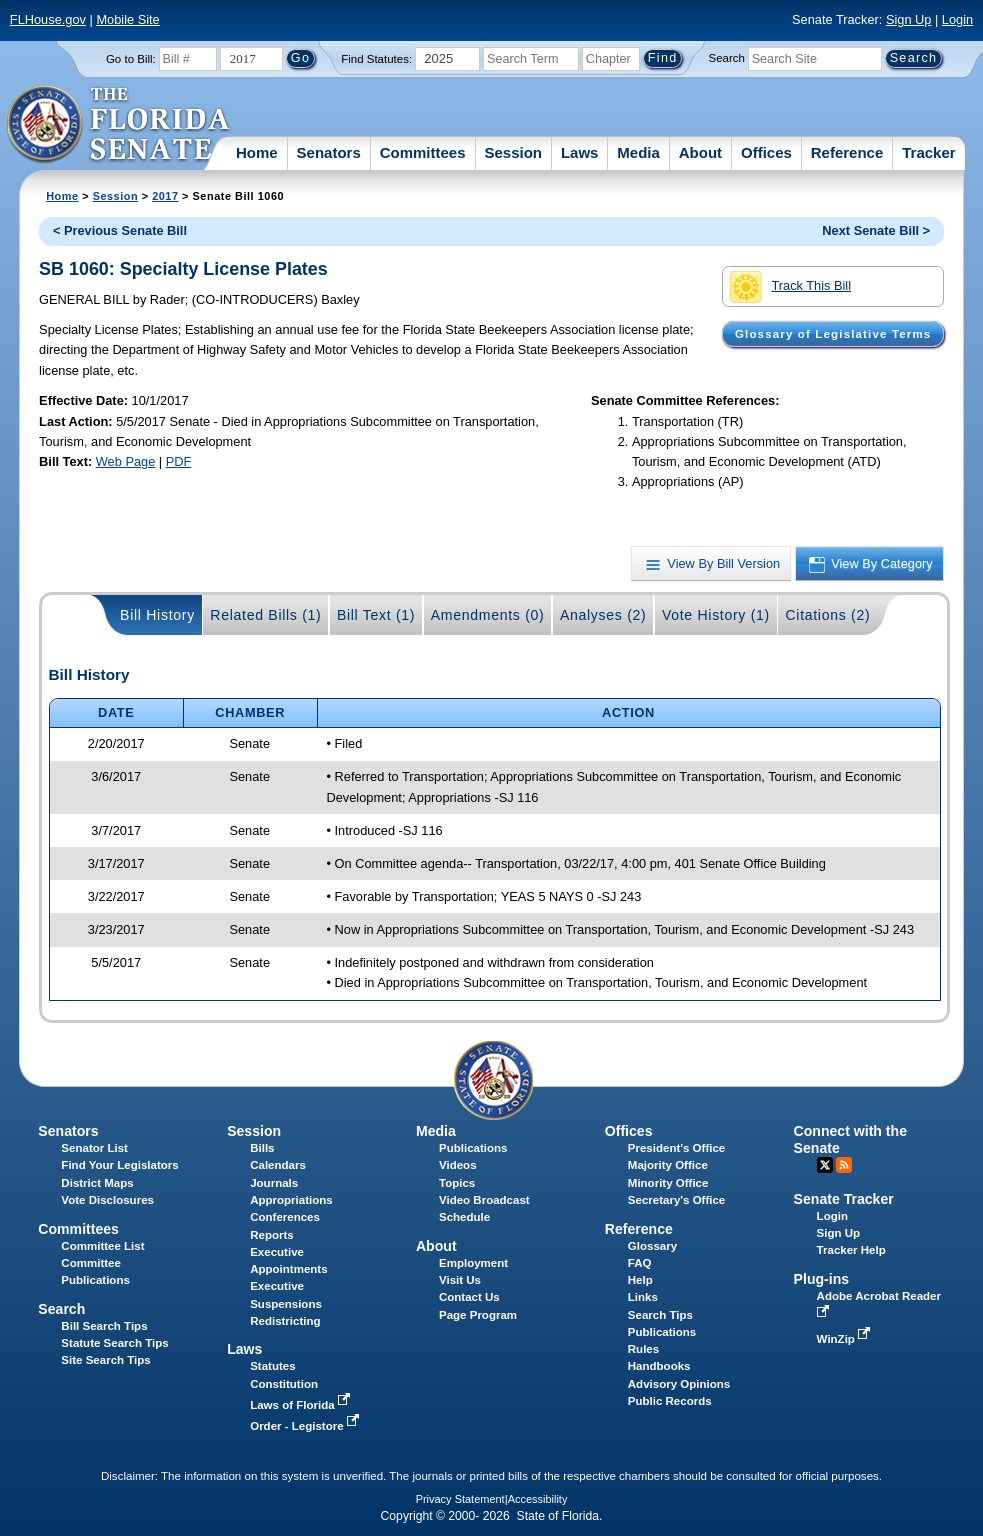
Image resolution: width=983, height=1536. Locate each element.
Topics (457, 1183)
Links (643, 1297)
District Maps (97, 1183)
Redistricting (285, 1321)
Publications (473, 1148)
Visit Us (460, 1280)
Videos (458, 1165)
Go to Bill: (131, 59)
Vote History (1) (716, 615)
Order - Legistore (306, 1426)
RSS (844, 1165)
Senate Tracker (844, 1199)
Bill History (157, 615)
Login (957, 19)
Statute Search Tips (114, 1343)
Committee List (102, 1246)
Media (638, 152)
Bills (262, 1148)
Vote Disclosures (107, 1200)
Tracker (928, 152)
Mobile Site (127, 19)
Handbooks (659, 1366)
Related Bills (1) (265, 615)
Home (257, 152)
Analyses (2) (603, 615)
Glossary (652, 1246)
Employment (473, 1263)
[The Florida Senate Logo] (119, 125)
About (700, 152)
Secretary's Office (676, 1200)
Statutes (272, 1366)
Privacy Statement (460, 1499)
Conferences (285, 1217)
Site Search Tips (105, 1360)
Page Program (478, 1315)
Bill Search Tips (104, 1326)
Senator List (94, 1148)
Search (727, 58)
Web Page (126, 461)
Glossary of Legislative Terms (833, 334)
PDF (179, 461)
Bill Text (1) (376, 615)
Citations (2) (827, 615)
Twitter (825, 1165)
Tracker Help (851, 1250)
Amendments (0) (488, 615)
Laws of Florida (302, 1405)
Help (640, 1280)
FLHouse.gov (48, 19)
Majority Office (668, 1165)
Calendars (278, 1165)
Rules (643, 1349)
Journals (274, 1183)
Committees (423, 152)
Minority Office (668, 1183)
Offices (766, 152)
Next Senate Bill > (876, 230)
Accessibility (538, 1499)
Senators (329, 152)
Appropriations (291, 1200)
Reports (272, 1235)
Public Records (670, 1401)
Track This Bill (790, 287)
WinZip (845, 1339)
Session (513, 152)
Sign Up (909, 19)
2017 (165, 196)
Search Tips (660, 1315)
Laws (580, 152)
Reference (847, 152)
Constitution (284, 1384)
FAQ (640, 1263)
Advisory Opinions (679, 1384)
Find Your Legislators (119, 1165)
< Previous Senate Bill (120, 230)
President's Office (676, 1148)
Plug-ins (822, 1279)
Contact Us (469, 1297)
